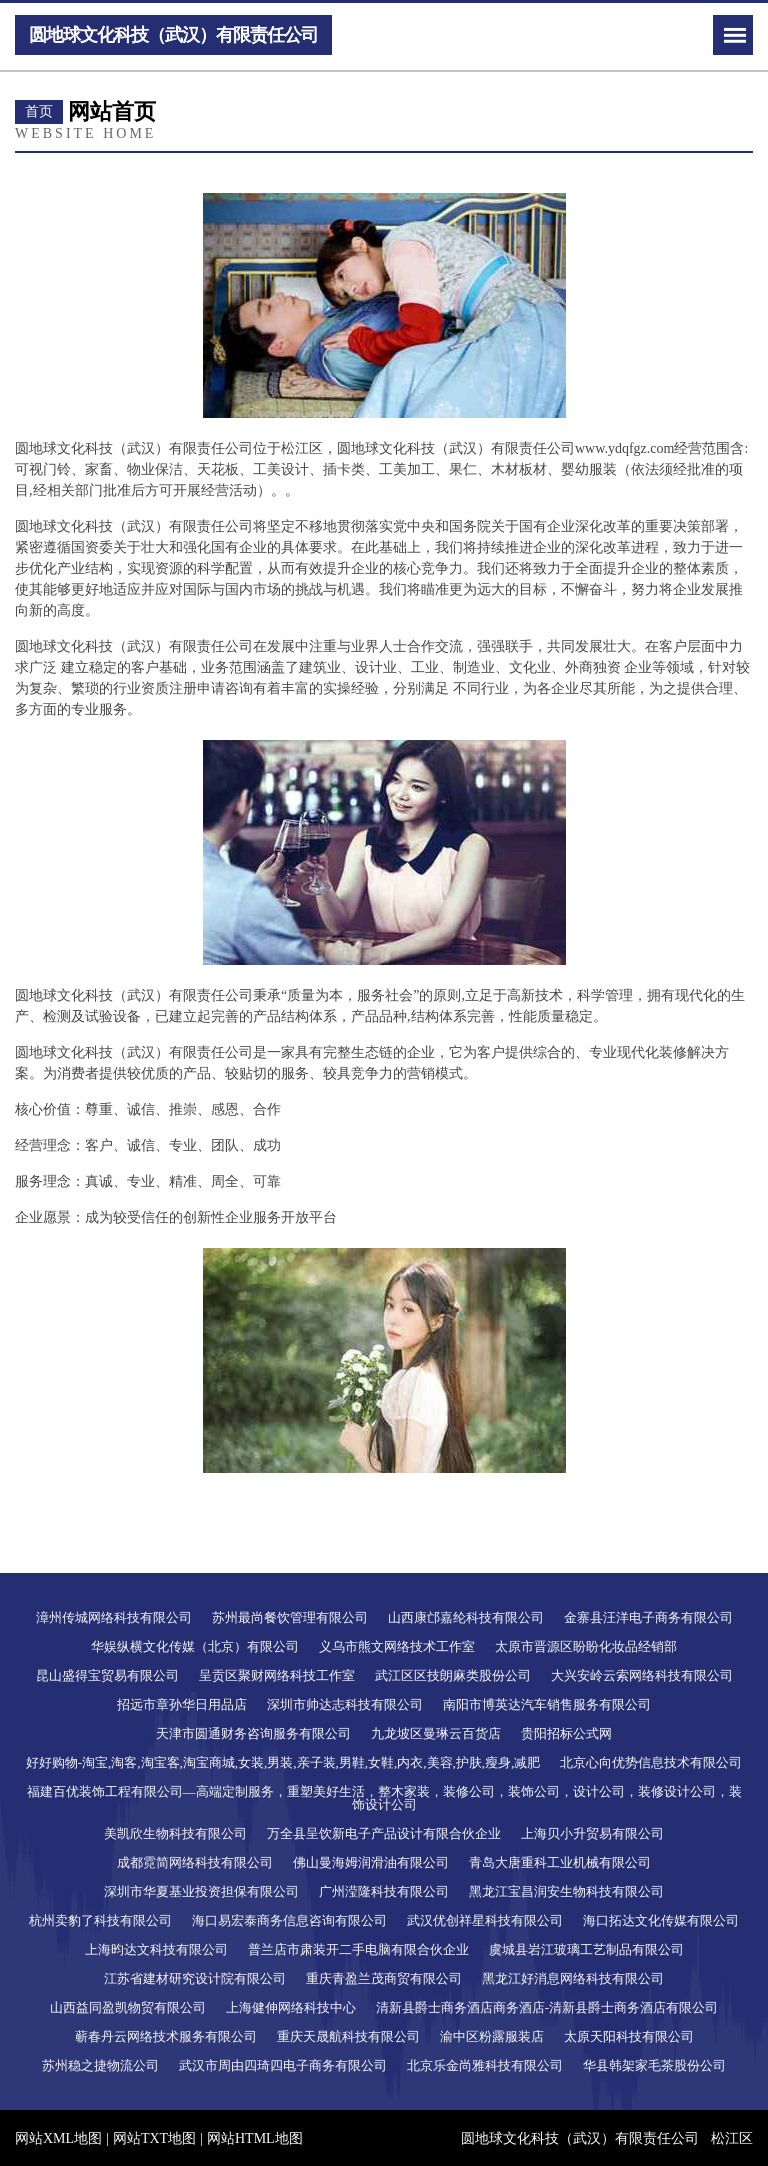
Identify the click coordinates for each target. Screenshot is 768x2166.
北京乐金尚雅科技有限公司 (485, 2065)
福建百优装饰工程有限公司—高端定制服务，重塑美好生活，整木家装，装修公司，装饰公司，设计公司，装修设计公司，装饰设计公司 (384, 1798)
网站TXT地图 (154, 2138)
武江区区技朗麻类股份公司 (453, 1675)
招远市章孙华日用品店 (182, 1704)
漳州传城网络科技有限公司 (114, 1617)
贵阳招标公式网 (566, 1733)
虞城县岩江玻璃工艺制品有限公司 (586, 1949)
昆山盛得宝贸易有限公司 (107, 1675)
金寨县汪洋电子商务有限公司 (648, 1617)
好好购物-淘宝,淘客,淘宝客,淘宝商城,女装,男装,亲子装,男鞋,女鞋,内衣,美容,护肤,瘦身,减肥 (283, 1762)
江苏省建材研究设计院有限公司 (195, 1978)
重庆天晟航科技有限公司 (348, 2036)
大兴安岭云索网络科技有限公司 (642, 1675)
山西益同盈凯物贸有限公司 (128, 2007)
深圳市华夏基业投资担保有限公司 (201, 1891)
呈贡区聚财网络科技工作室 (277, 1675)
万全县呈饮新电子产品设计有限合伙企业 (384, 1833)
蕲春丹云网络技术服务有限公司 (166, 2036)
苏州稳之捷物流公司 (100, 2065)
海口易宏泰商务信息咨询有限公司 (289, 1920)
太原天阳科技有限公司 (629, 2036)
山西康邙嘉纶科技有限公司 (466, 1617)
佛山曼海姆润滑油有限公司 (371, 1862)
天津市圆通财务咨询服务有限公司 (253, 1733)
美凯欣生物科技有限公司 (175, 1833)
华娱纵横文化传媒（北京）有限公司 (195, 1646)
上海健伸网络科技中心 (291, 2007)
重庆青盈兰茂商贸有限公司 (384, 1978)
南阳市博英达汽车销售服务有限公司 (547, 1704)
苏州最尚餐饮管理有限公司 (290, 1617)
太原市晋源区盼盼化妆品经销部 (586, 1646)
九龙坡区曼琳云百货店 (436, 1733)
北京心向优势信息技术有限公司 (651, 1762)
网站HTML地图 (255, 2138)
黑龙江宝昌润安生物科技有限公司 (566, 1891)
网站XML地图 (58, 2138)
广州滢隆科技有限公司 (384, 1891)
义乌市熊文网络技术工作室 (397, 1646)
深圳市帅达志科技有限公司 (345, 1704)
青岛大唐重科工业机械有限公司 (560, 1862)
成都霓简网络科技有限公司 (195, 1862)
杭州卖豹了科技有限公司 (100, 1920)
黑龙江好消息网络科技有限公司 (573, 1978)
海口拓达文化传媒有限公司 (661, 1920)
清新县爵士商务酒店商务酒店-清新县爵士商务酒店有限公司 (547, 2007)
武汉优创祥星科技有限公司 (485, 1920)
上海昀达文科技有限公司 (156, 1949)
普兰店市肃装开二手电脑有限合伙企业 (358, 1949)
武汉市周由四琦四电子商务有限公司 (283, 2065)
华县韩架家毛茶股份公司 (654, 2065)
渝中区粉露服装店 (492, 2036)
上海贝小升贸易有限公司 (592, 1833)
